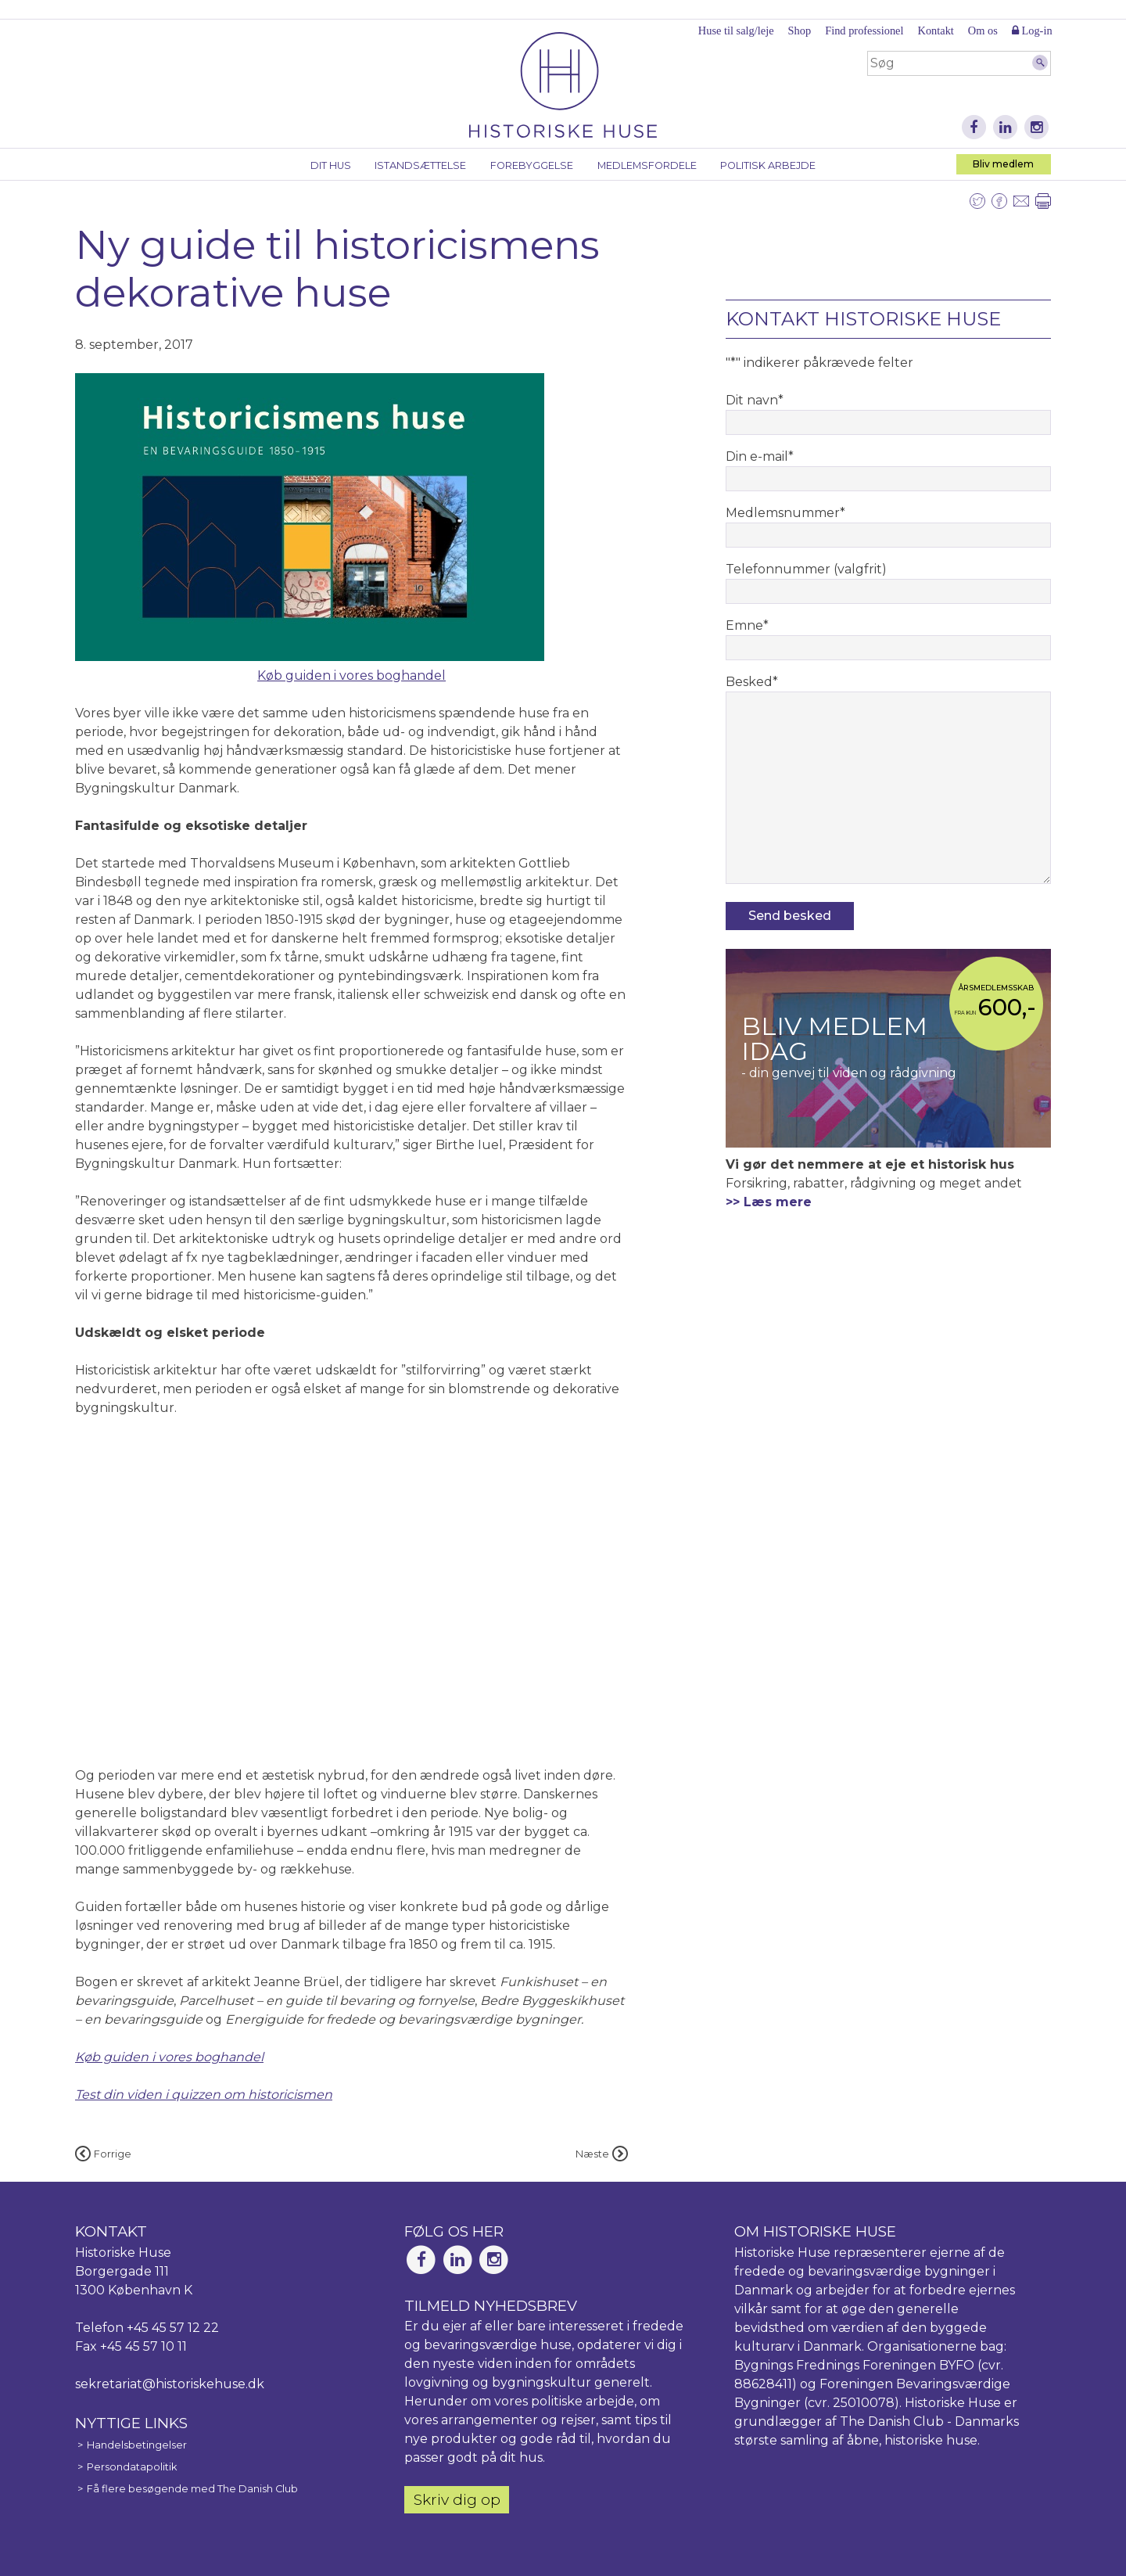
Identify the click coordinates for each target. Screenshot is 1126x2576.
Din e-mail (760, 456)
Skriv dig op (457, 2499)
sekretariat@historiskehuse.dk (169, 2384)
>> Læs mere (769, 1202)
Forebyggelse (531, 165)
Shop (800, 30)
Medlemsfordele (647, 165)
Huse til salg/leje (736, 30)
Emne (747, 625)
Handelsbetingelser (137, 2445)
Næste (602, 2154)
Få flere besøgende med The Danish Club (192, 2489)
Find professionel (864, 30)
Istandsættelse (420, 165)
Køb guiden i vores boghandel (351, 675)
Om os (983, 30)
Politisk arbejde (768, 165)
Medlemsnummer (785, 512)
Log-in (1032, 30)
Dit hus (330, 165)
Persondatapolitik (132, 2467)
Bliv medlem (1003, 164)
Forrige (103, 2154)
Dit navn (755, 400)
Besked (752, 681)
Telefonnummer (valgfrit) (806, 569)
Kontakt (935, 30)
